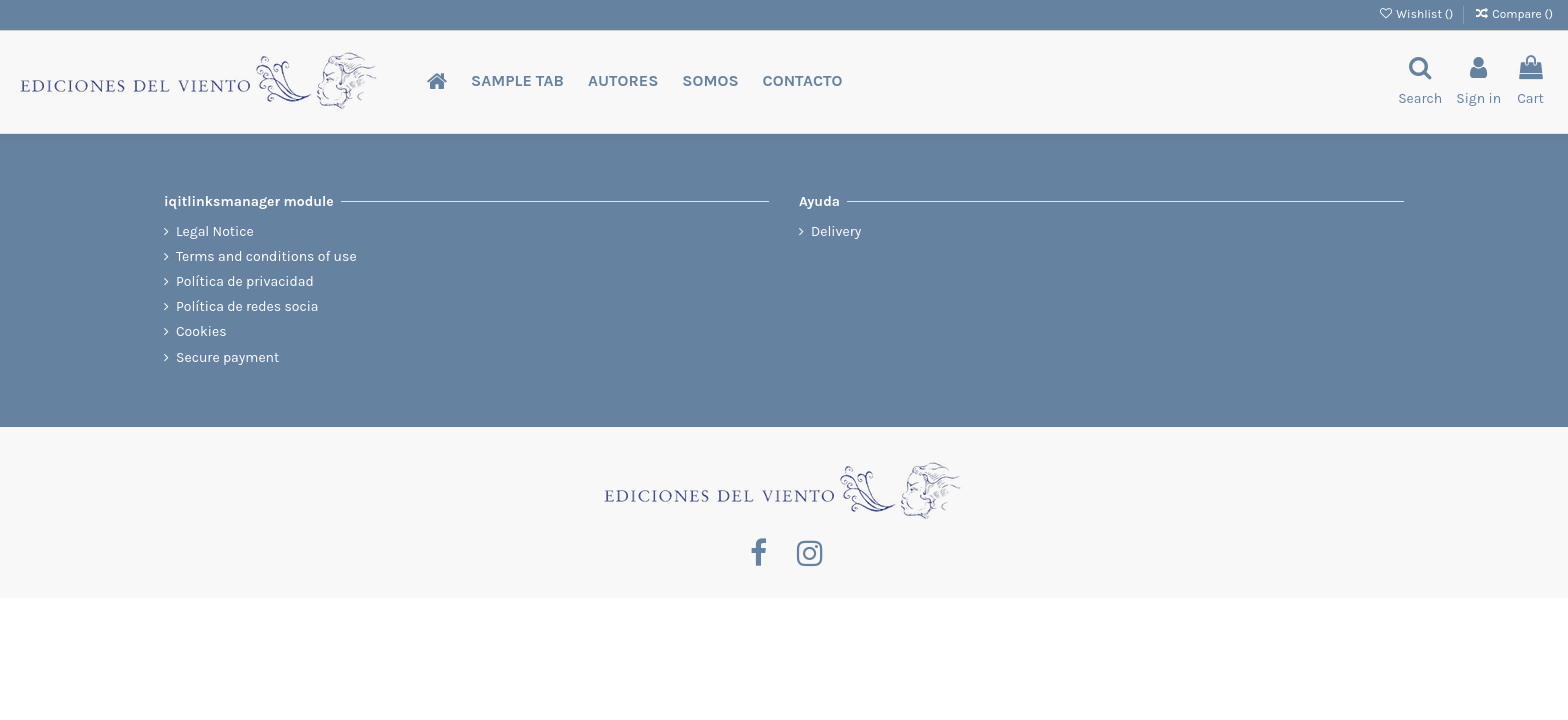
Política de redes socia (247, 306)
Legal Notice (215, 231)
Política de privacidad (245, 281)
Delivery (836, 231)
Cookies (201, 331)
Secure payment (227, 357)
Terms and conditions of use (266, 256)
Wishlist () (1417, 14)
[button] (517, 81)
